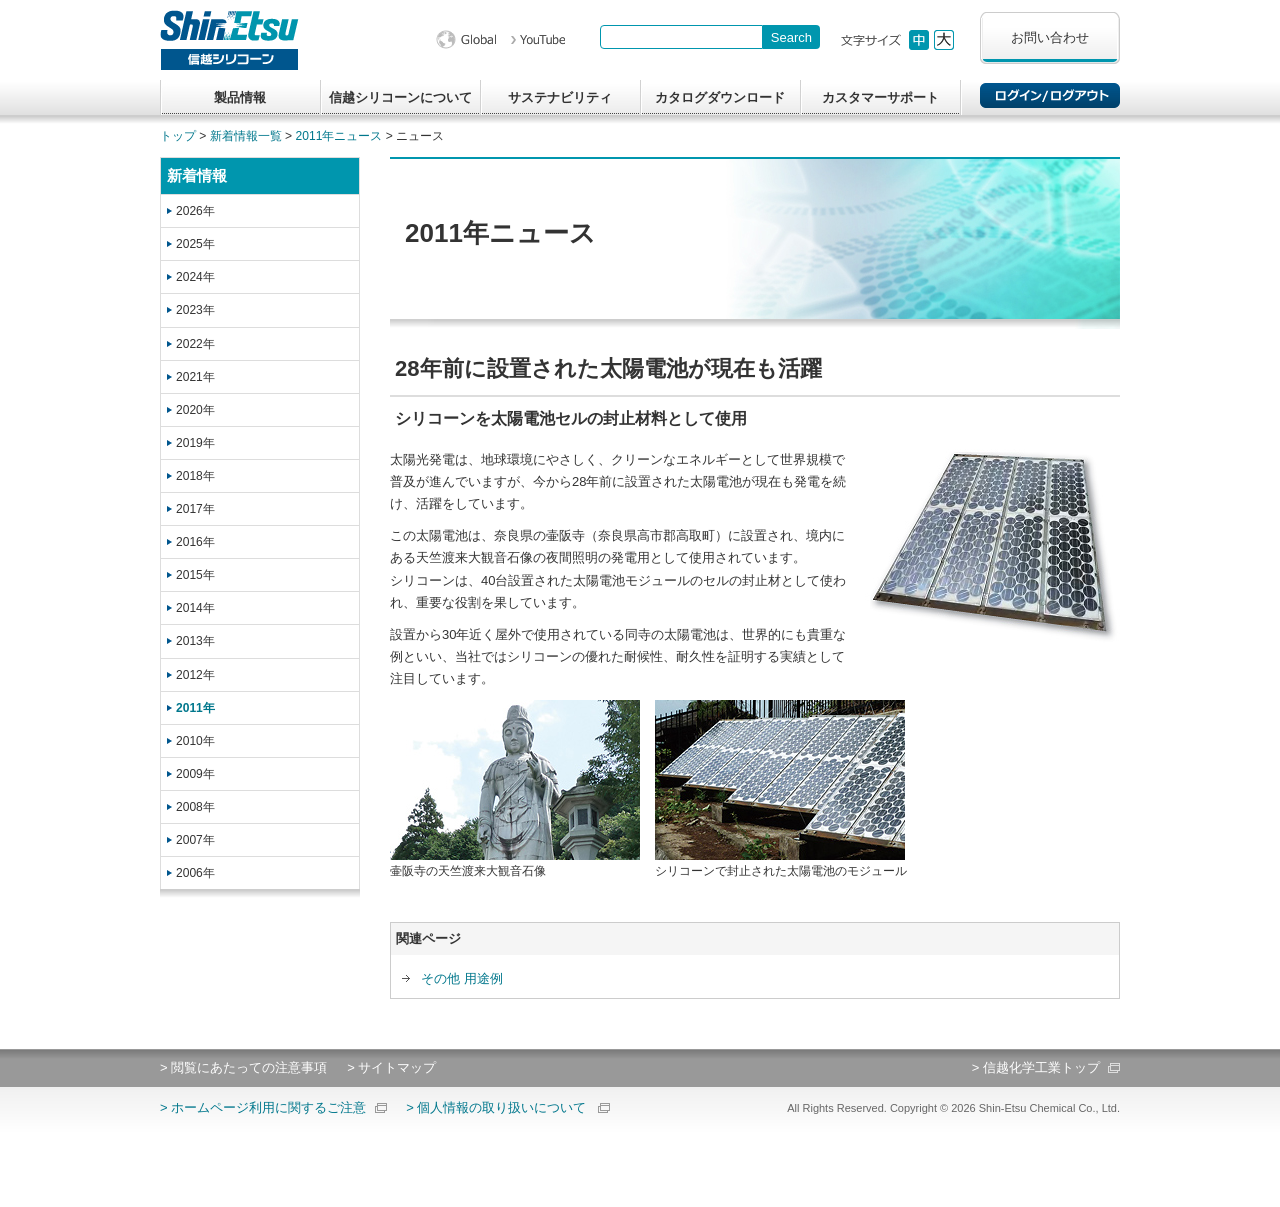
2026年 (195, 211)
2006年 (195, 873)
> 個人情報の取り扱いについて (496, 1107)
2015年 (195, 575)
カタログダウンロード (720, 97)
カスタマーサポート (880, 97)
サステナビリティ (560, 97)
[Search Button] (791, 37)
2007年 (195, 840)
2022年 (195, 344)
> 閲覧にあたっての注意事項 (243, 1067)
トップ (178, 136)
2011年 (195, 708)
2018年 (195, 476)
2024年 (195, 277)
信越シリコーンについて (400, 97)
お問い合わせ (1050, 37)
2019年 (195, 443)
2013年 (195, 641)
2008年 (195, 807)
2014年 (195, 608)
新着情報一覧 (246, 136)
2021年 (195, 377)
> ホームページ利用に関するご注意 (263, 1107)
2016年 (195, 542)
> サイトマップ (391, 1067)
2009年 (195, 774)
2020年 (195, 410)
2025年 (195, 244)
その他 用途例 (462, 978)
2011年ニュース (339, 136)
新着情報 (197, 175)
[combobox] (681, 37)
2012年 (195, 675)
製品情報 (240, 97)
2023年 (195, 310)
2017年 (195, 509)
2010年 (195, 741)
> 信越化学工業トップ (1036, 1067)
